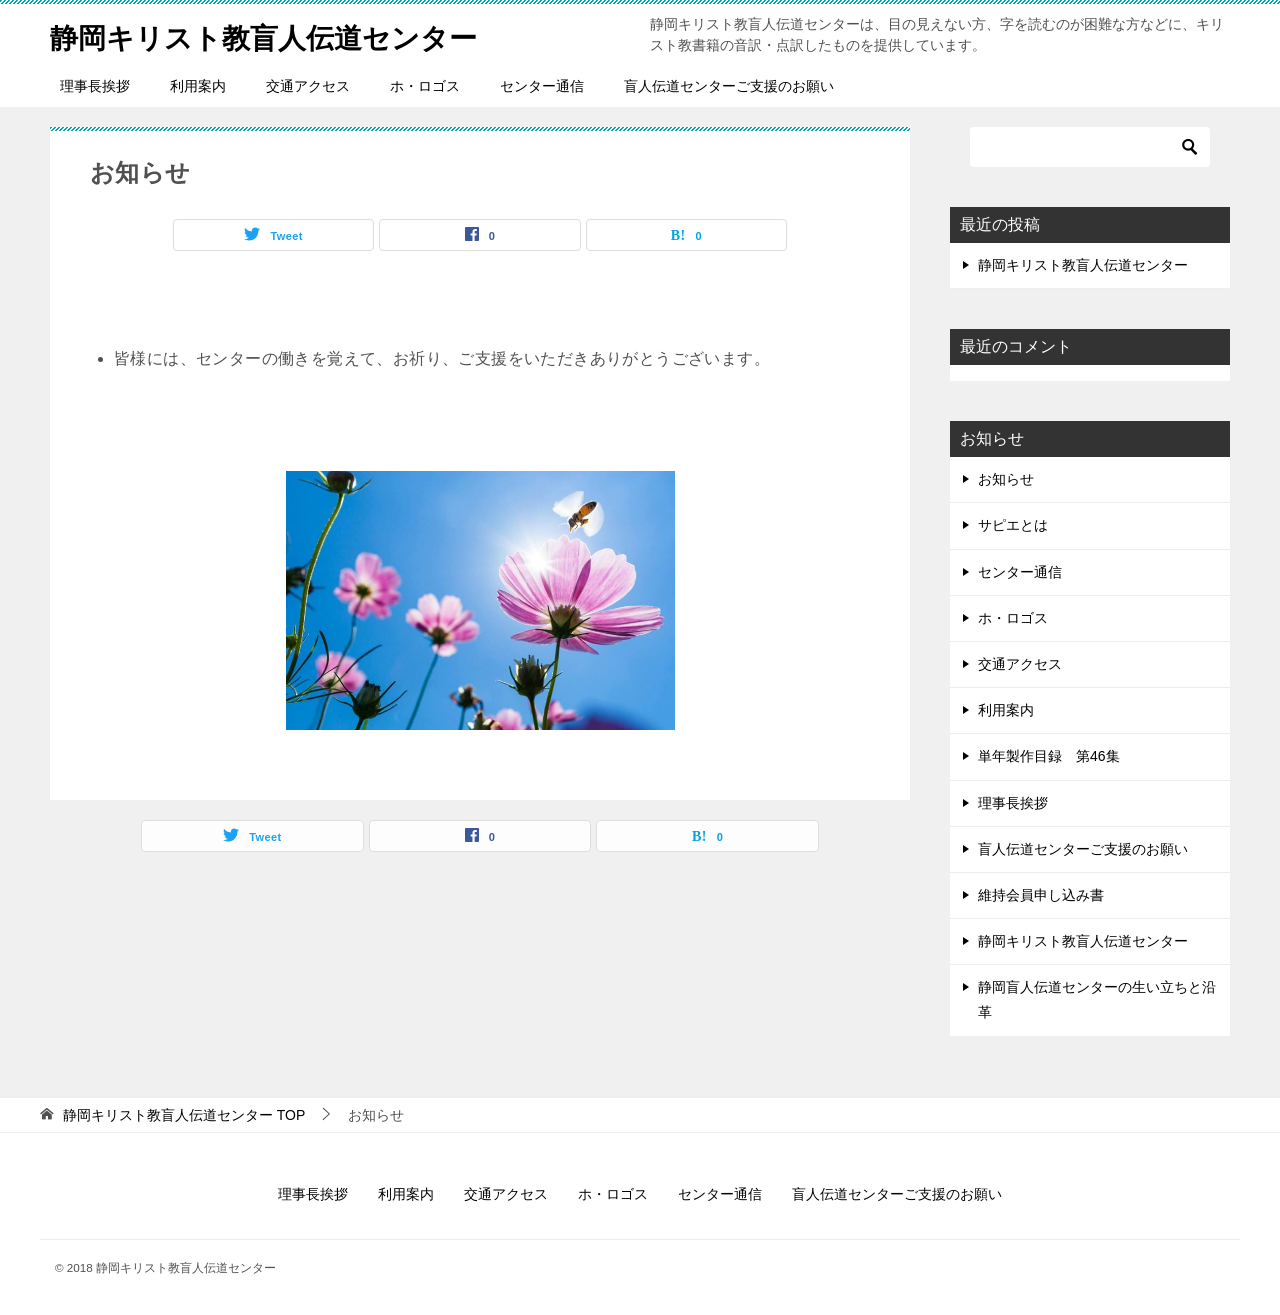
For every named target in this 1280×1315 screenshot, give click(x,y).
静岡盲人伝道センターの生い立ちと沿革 (1097, 999)
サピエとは (1013, 525)
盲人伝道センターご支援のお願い (729, 86)
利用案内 (198, 86)
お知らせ (1006, 479)
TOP (184, 1115)
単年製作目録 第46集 (1049, 756)
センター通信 (542, 86)
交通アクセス (308, 86)
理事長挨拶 (95, 86)
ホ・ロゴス (425, 86)
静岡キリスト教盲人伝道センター (278, 34)
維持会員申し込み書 (1041, 895)
